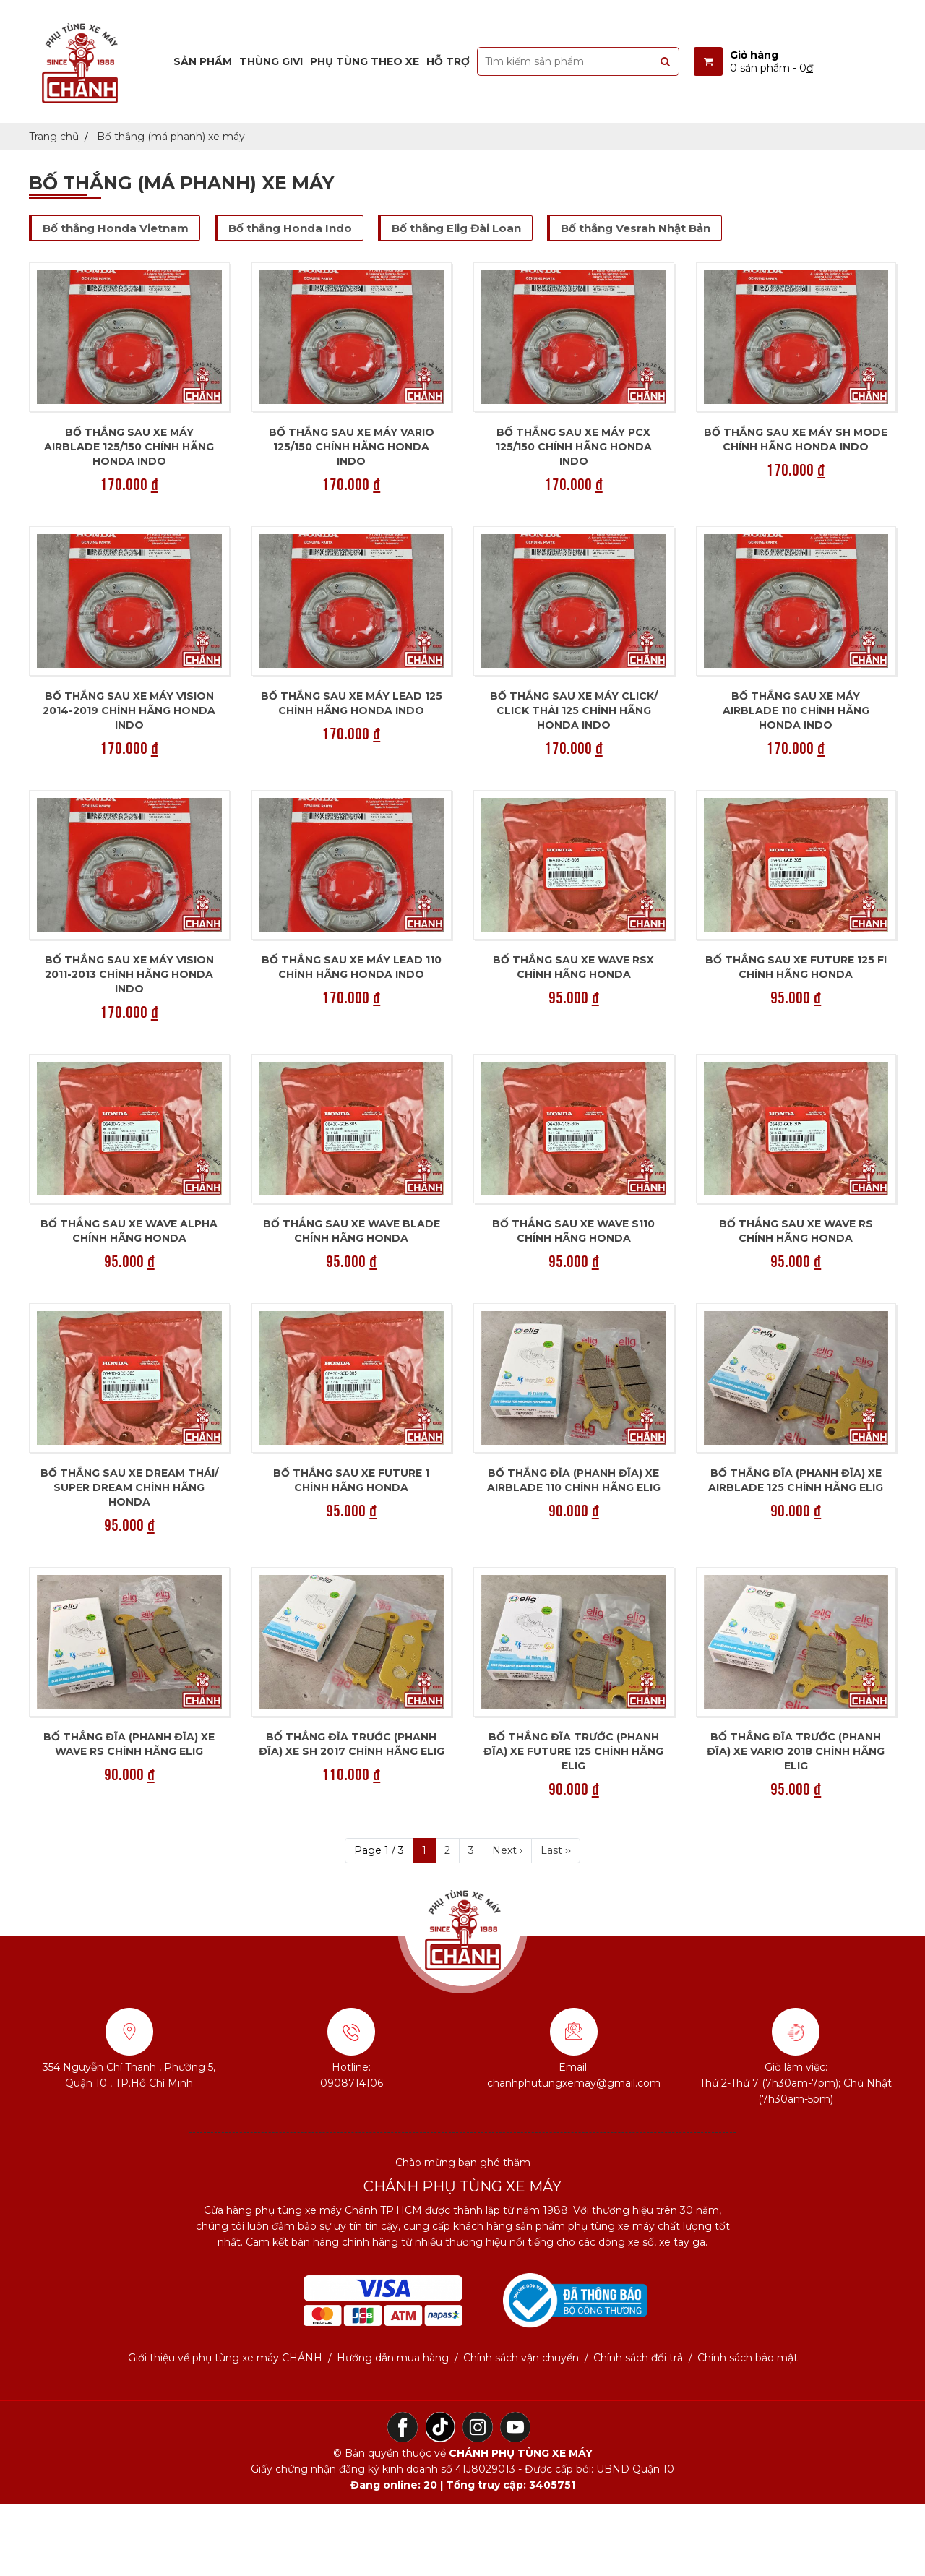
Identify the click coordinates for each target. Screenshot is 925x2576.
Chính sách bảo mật (747, 2357)
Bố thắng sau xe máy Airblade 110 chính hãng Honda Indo (796, 710)
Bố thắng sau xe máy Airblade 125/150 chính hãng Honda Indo (129, 447)
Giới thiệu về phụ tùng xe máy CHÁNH (225, 2357)
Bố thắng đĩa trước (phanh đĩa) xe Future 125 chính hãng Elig (573, 1751)
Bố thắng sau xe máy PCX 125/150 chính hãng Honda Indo (574, 447)
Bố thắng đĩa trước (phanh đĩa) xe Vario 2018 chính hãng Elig (796, 1751)
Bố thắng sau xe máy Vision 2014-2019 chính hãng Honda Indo (129, 710)
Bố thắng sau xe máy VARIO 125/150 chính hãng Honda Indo (351, 447)
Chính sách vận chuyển (521, 2357)
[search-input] (578, 61)
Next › (507, 1850)
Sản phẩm (202, 61)
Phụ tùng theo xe (364, 61)
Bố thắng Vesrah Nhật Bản (635, 228)
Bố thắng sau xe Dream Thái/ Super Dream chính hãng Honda (129, 1487)
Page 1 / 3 (379, 1850)
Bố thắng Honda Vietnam (116, 228)
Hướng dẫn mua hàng (393, 2357)
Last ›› (556, 1850)
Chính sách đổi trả (638, 2357)
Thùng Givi (271, 61)
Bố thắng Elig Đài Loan (456, 228)
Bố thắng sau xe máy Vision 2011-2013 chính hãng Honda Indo (129, 974)
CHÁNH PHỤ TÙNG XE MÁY (521, 2453)
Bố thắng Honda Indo (290, 228)
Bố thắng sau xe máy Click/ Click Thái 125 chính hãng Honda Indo (574, 710)
